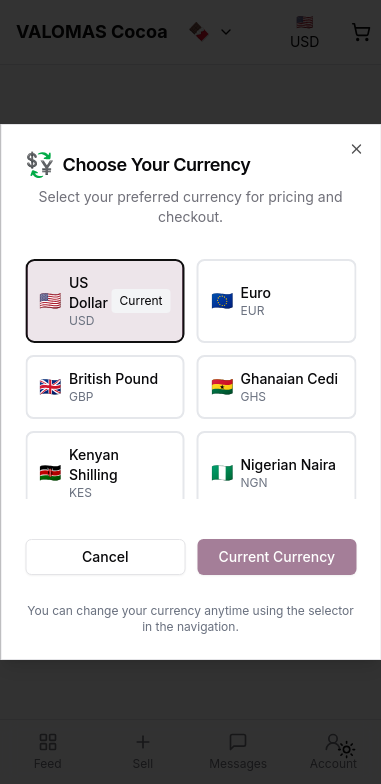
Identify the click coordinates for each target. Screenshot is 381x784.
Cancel (105, 556)
